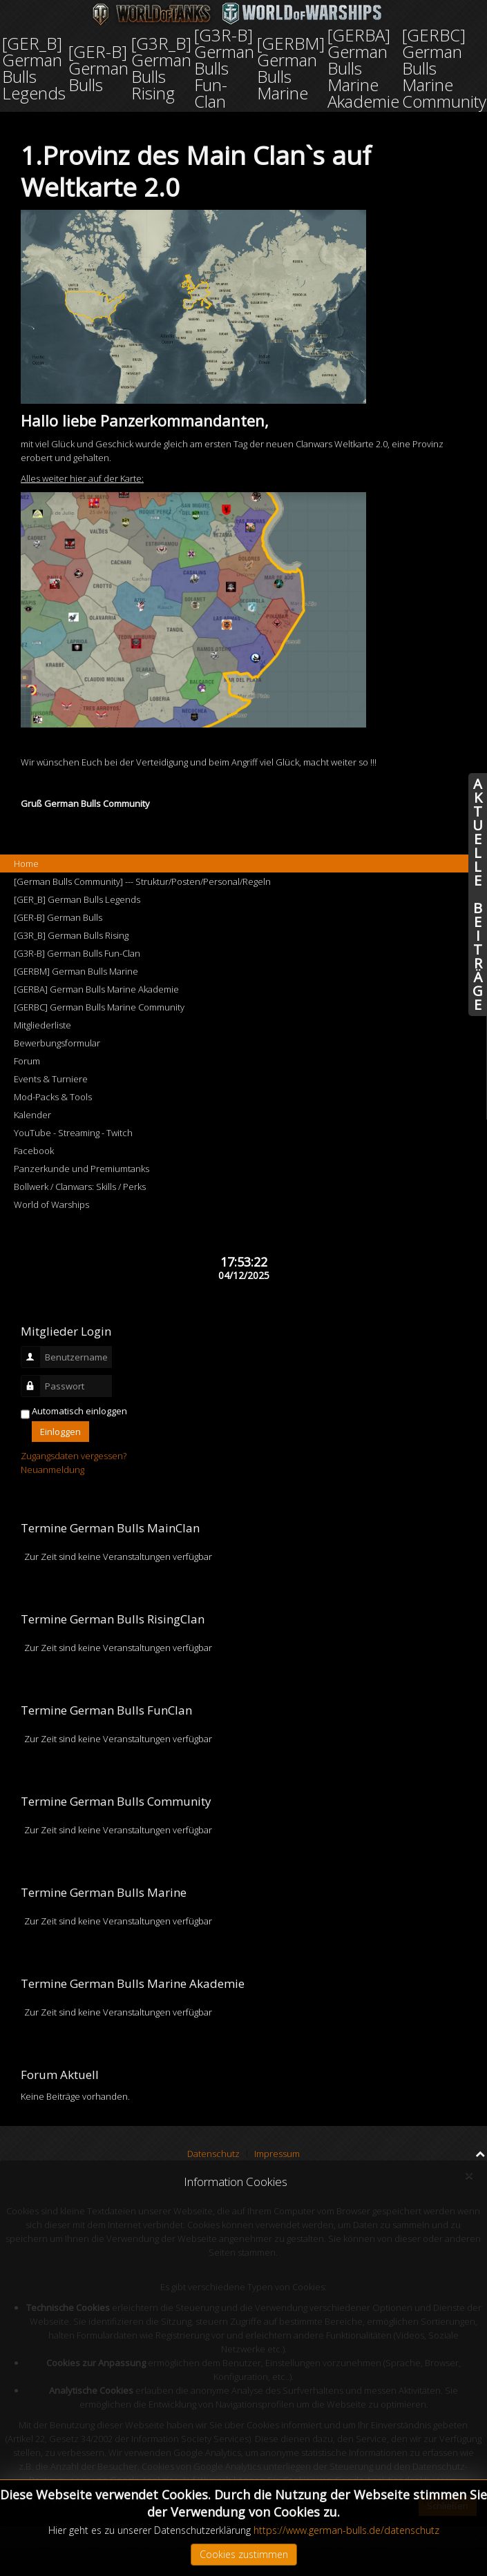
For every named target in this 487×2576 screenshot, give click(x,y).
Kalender (32, 1115)
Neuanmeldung (52, 1469)
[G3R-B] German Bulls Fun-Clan (77, 953)
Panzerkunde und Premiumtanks (81, 1168)
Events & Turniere (51, 1079)
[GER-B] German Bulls (58, 917)
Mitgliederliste (42, 1025)
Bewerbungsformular (57, 1043)
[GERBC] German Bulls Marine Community (99, 1007)
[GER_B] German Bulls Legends (77, 899)
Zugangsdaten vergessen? (73, 1456)
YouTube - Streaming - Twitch (73, 1132)
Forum (27, 1061)
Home (26, 863)
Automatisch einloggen (79, 1411)
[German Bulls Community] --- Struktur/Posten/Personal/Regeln (142, 881)
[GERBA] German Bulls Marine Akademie (96, 989)
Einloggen (60, 1431)
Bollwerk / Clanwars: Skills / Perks (80, 1186)
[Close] (469, 2175)
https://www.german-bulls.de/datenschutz (346, 2530)
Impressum (277, 2153)
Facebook (34, 1150)
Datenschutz (213, 2153)
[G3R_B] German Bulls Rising (71, 935)
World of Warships (51, 1204)
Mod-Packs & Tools (53, 1097)
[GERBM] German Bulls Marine (76, 971)
